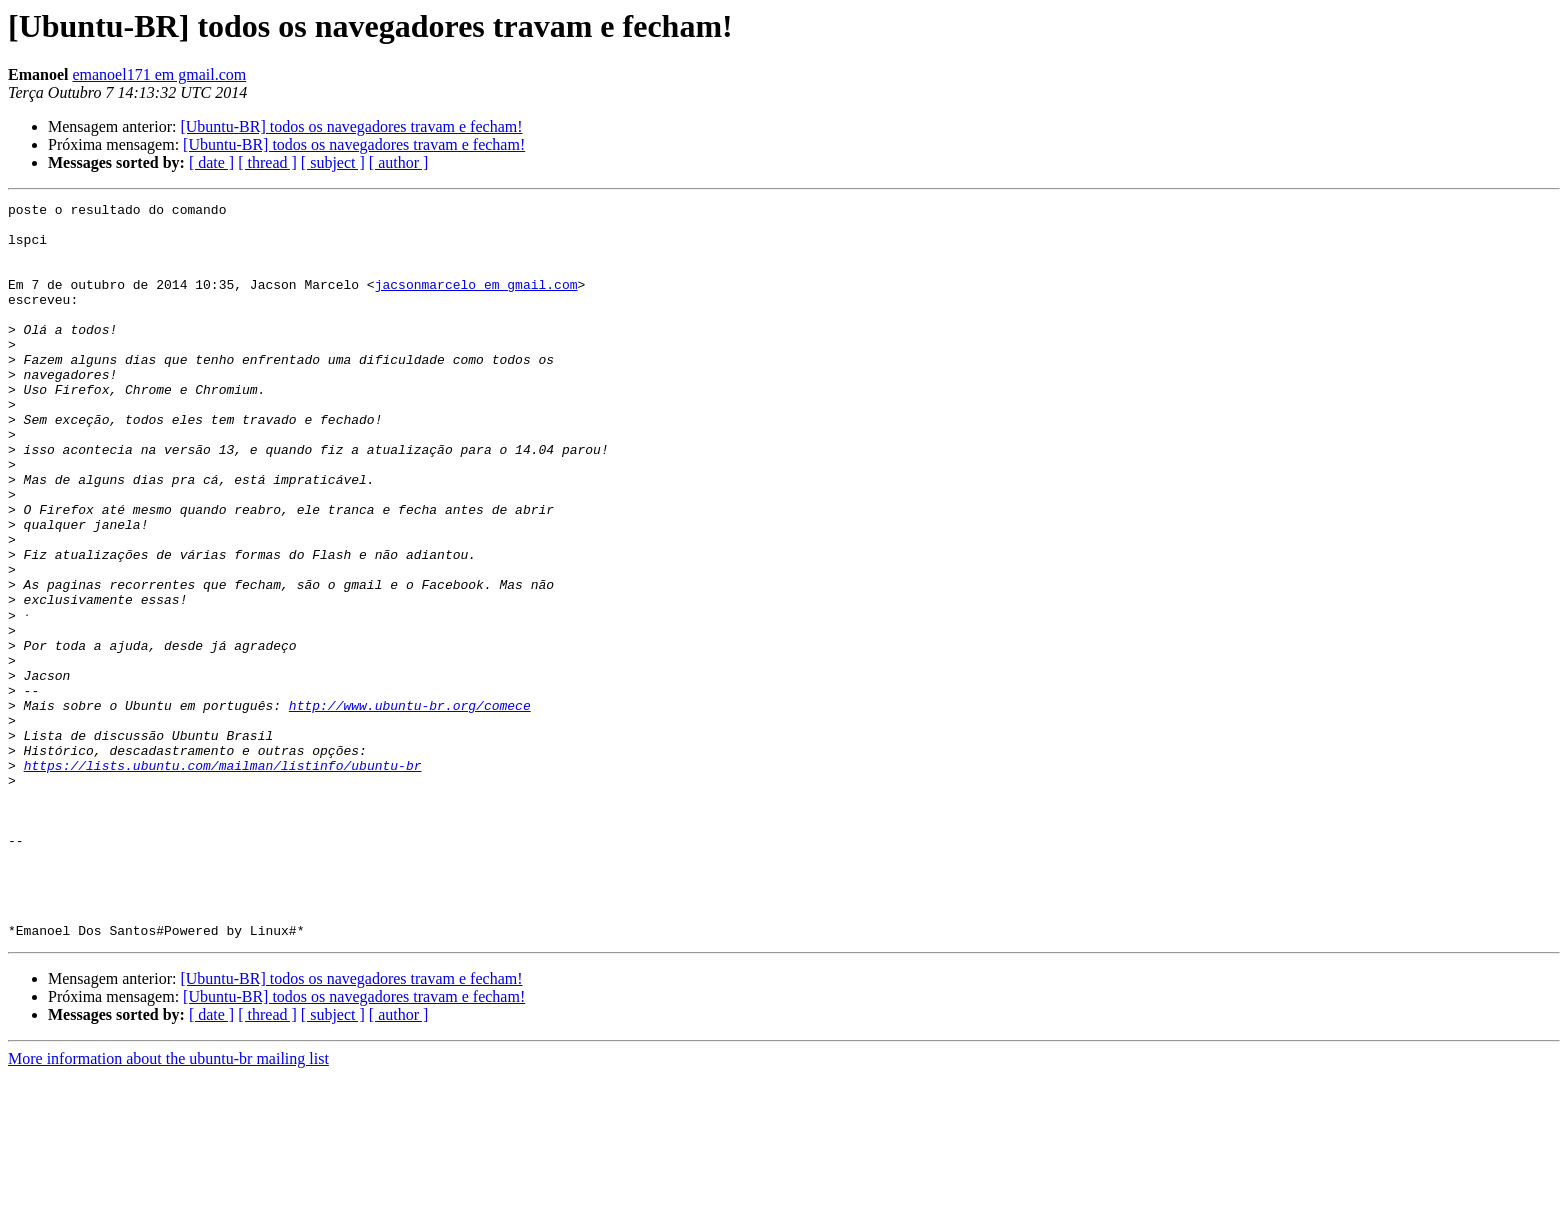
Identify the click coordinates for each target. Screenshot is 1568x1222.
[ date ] (211, 162)
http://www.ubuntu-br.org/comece (410, 806)
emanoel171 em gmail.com (159, 74)
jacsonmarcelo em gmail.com (476, 302)
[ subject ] (333, 162)
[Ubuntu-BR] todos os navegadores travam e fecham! (351, 126)
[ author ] (399, 162)
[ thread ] (267, 162)
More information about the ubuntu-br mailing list (168, 1204)
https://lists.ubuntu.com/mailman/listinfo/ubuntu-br (223, 878)
